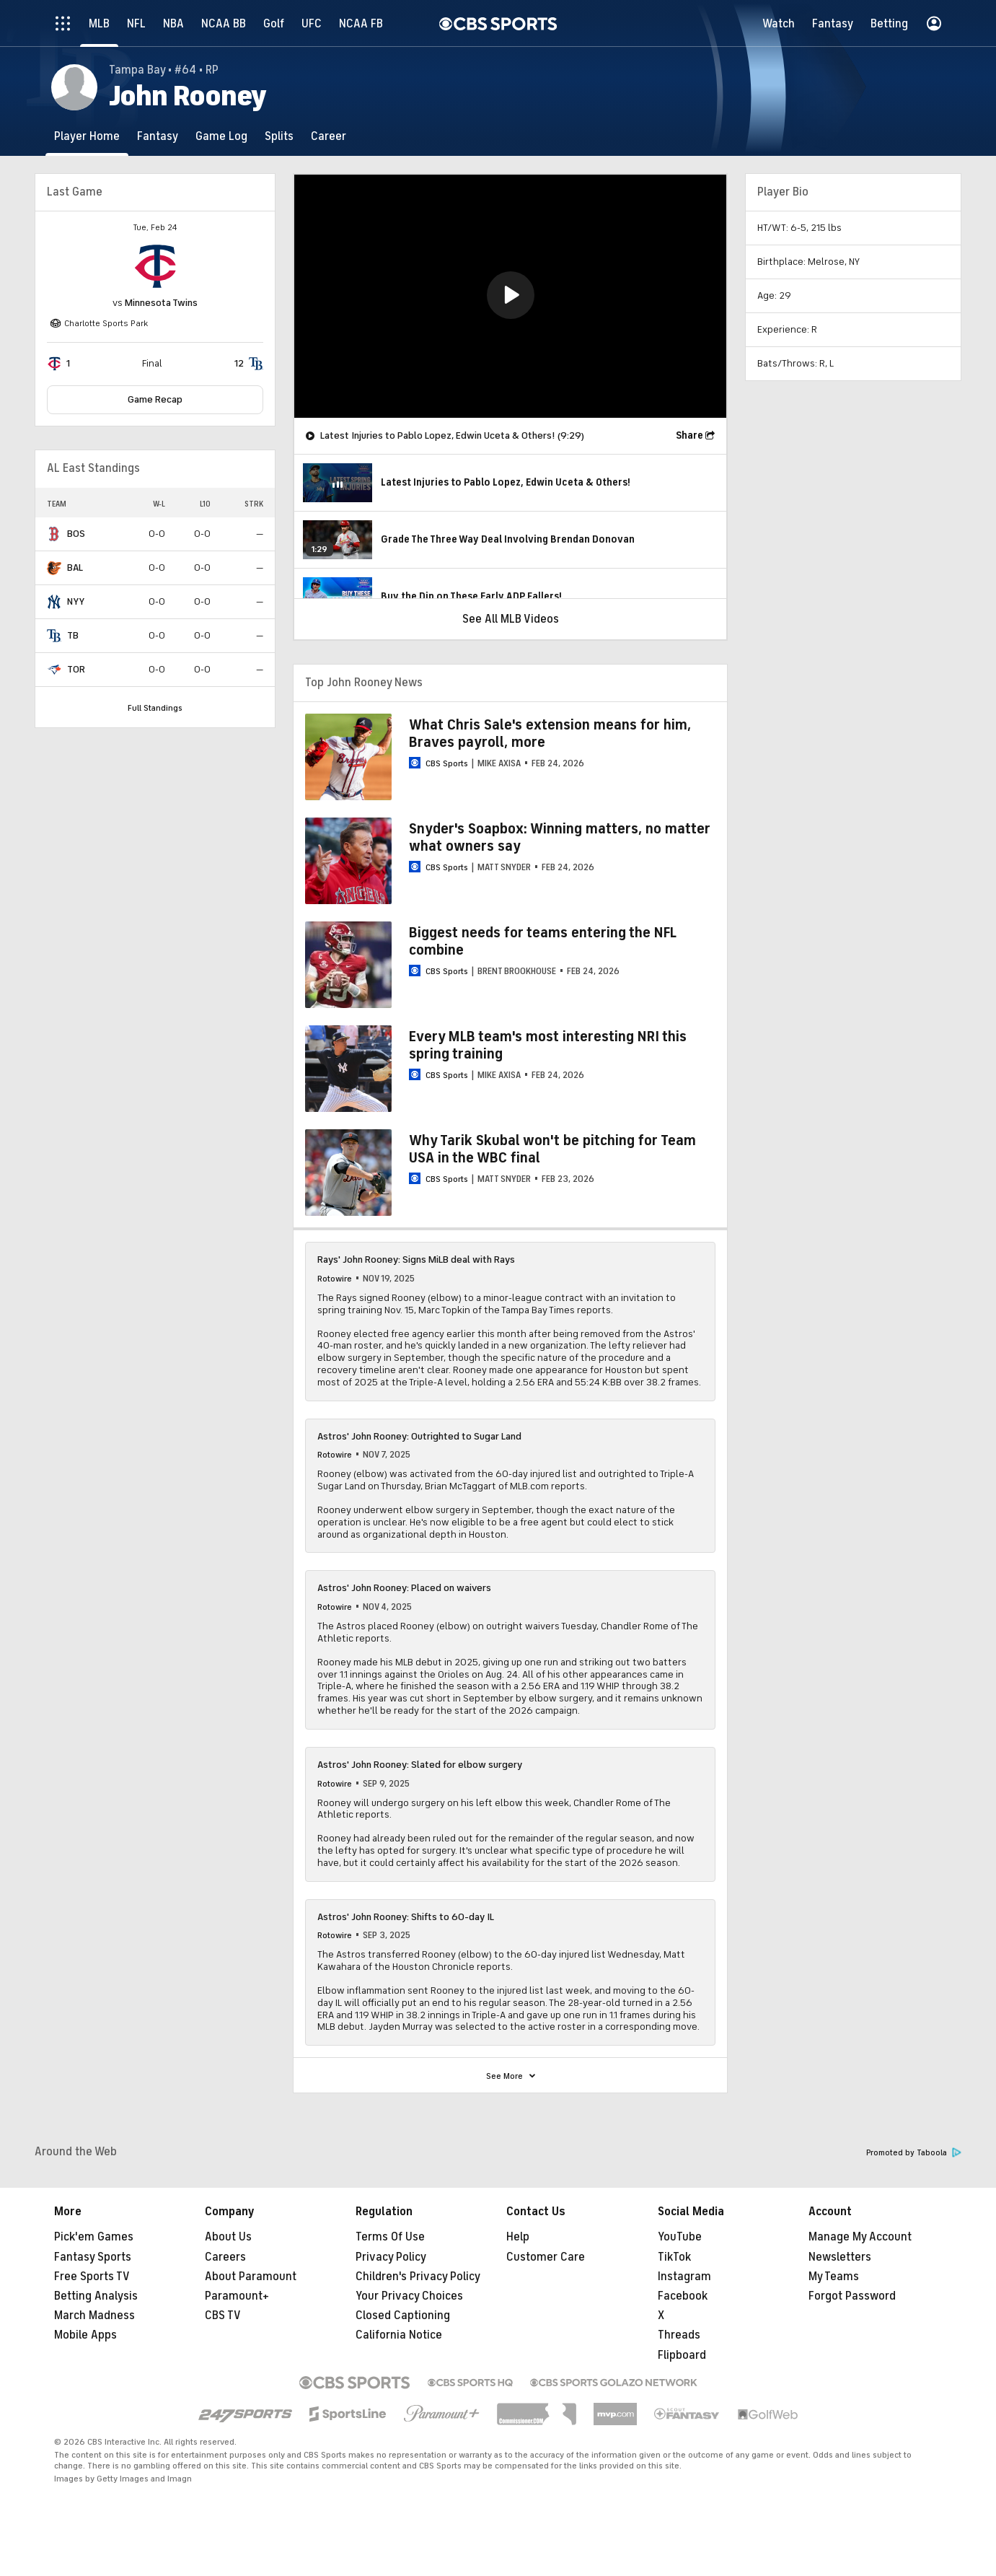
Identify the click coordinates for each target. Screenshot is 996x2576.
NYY (75, 601)
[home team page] (155, 266)
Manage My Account (860, 2237)
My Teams (833, 2276)
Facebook (683, 2296)
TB (73, 635)
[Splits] (279, 136)
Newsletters (839, 2257)
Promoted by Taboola (913, 2152)
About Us (228, 2237)
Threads (679, 2335)
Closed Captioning (403, 2315)
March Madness (94, 2315)
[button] (510, 295)
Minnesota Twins (161, 303)
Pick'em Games (93, 2237)
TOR (76, 669)
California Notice (399, 2335)
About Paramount (250, 2276)
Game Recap (155, 399)
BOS (76, 533)
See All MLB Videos (510, 619)
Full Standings (155, 708)
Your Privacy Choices (409, 2296)
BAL (75, 567)
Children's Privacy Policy (418, 2276)
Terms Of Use (390, 2237)
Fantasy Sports (92, 2257)
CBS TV (223, 2315)
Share (689, 435)
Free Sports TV (92, 2276)
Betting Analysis (96, 2296)
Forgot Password (852, 2296)
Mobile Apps (85, 2335)
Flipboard (682, 2355)
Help (517, 2237)
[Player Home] (86, 136)
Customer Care (545, 2257)
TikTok (674, 2257)
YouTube (680, 2237)
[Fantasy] (157, 136)
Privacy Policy (391, 2257)
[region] (510, 296)
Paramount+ (237, 2296)
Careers (225, 2257)
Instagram (684, 2276)
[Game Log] (221, 136)
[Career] (328, 136)
